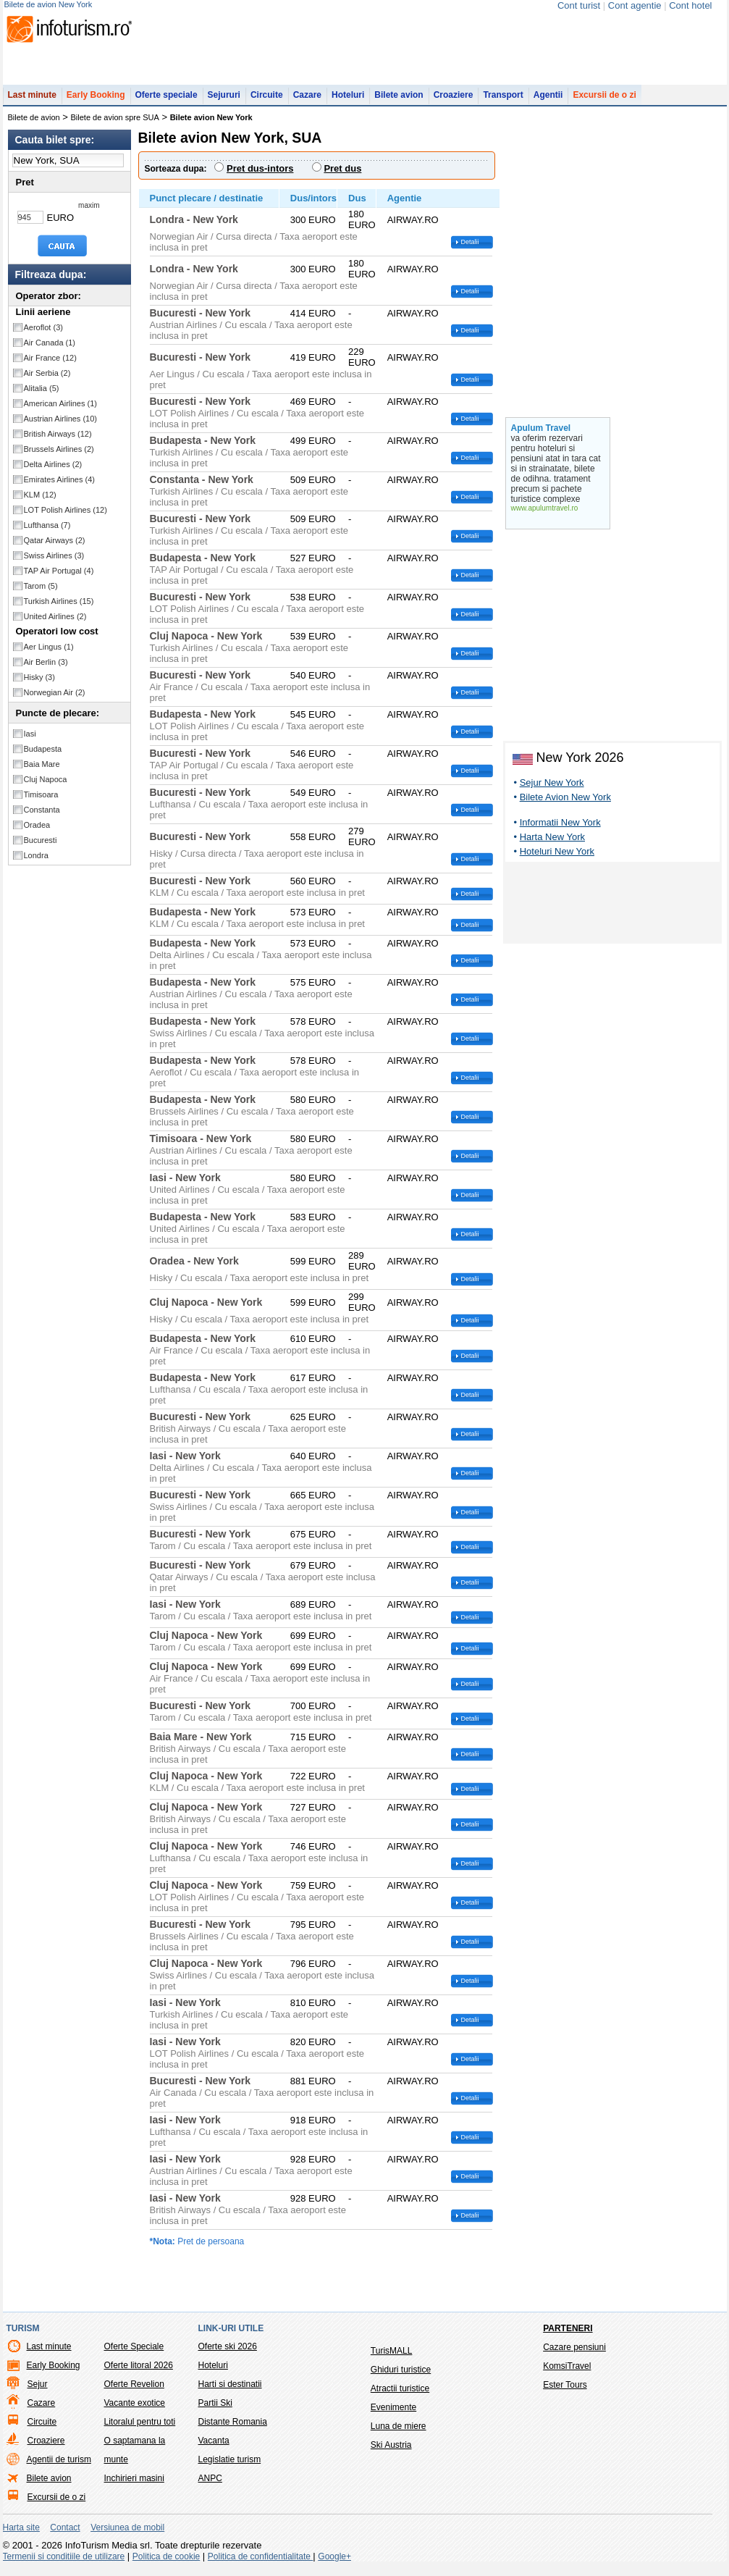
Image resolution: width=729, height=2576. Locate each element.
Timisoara (41, 801)
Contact (65, 2535)
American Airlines (61, 410)
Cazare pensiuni (574, 2354)
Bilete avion (398, 102)
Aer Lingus (49, 654)
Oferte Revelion (134, 2391)
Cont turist (578, 5)
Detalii (470, 249)
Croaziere (453, 102)
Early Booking (96, 102)
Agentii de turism (59, 2467)
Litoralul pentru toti (140, 2429)
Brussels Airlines (59, 456)
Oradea (37, 832)
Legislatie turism (229, 2467)
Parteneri (567, 2335)
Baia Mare (42, 771)
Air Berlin (46, 669)
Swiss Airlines (54, 562)
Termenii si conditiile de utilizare (64, 2564)
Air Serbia (47, 380)
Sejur (38, 2391)
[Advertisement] (612, 912)
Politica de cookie (166, 2564)
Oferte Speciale (134, 2354)
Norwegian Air (54, 699)
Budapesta (43, 756)
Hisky (39, 684)
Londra (36, 862)
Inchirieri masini (134, 2485)
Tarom (41, 593)
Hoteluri (348, 102)
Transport (503, 102)
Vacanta (213, 2448)
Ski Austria (391, 2452)
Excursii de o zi (604, 102)
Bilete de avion (34, 124)
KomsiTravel (567, 2373)
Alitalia (41, 395)
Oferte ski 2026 (227, 2354)
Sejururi (224, 102)
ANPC (210, 2485)
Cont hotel (690, 5)
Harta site (21, 2535)
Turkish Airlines (59, 608)
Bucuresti (40, 847)
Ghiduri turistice (401, 2377)
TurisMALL (392, 2358)
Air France (50, 365)
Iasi (30, 741)
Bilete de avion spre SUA (115, 124)
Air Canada (50, 349)
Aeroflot (43, 334)
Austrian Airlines (61, 425)
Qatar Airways (54, 547)
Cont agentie (635, 5)
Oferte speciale (166, 102)
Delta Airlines (53, 471)
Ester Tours (564, 2392)
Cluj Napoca (45, 786)
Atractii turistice (400, 2396)
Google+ (334, 2564)
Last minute (32, 102)
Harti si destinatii (230, 2391)
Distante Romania (232, 2429)
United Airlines (55, 623)
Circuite (266, 102)
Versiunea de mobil (127, 2535)
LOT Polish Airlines (65, 517)
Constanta (42, 817)
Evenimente (393, 2414)
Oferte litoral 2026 (138, 2372)
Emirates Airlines (59, 486)
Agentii (548, 102)
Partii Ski (215, 2410)
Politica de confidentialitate (260, 2564)
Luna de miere (398, 2433)
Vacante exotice (135, 2410)
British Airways (58, 441)
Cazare (307, 102)
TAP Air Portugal (59, 578)
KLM (40, 502)
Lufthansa (47, 532)
